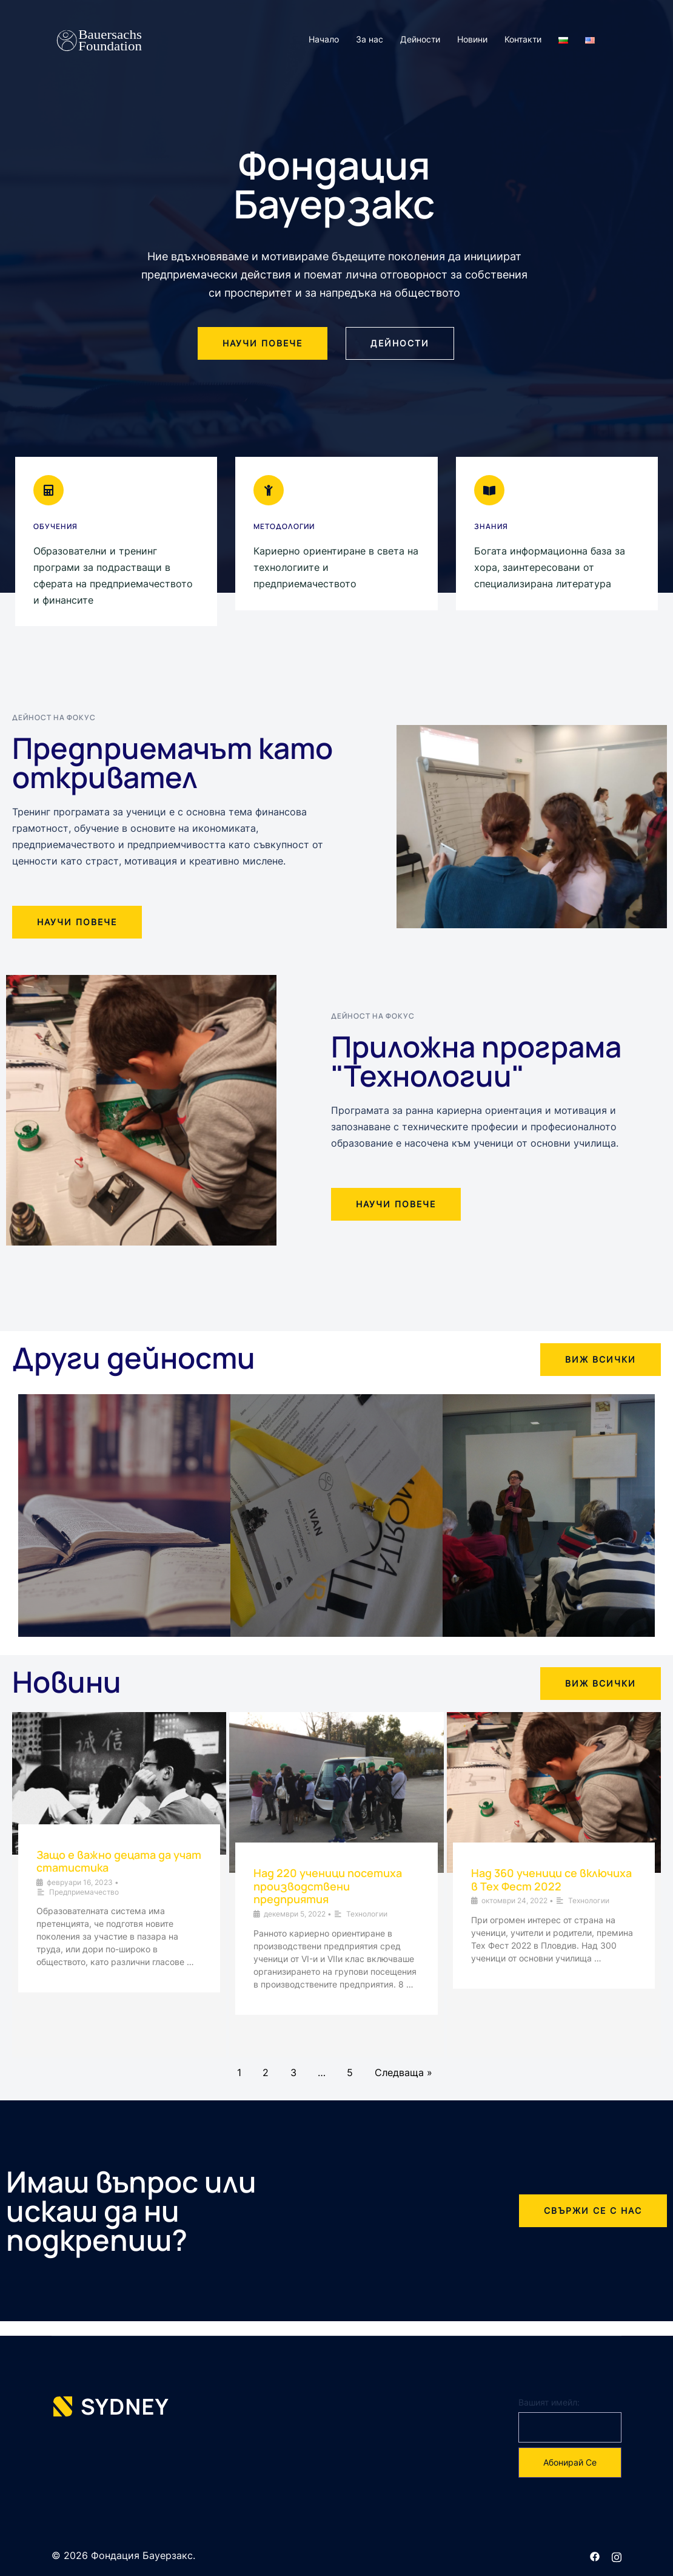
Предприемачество (84, 1892)
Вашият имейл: (549, 2402)
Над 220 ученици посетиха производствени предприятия (327, 1886)
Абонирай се (570, 2462)
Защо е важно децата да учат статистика (118, 1861)
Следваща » (403, 2072)
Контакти (522, 39)
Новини (472, 39)
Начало (324, 39)
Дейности (420, 39)
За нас (369, 39)
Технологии (366, 1913)
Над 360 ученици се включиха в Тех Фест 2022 (551, 1879)
